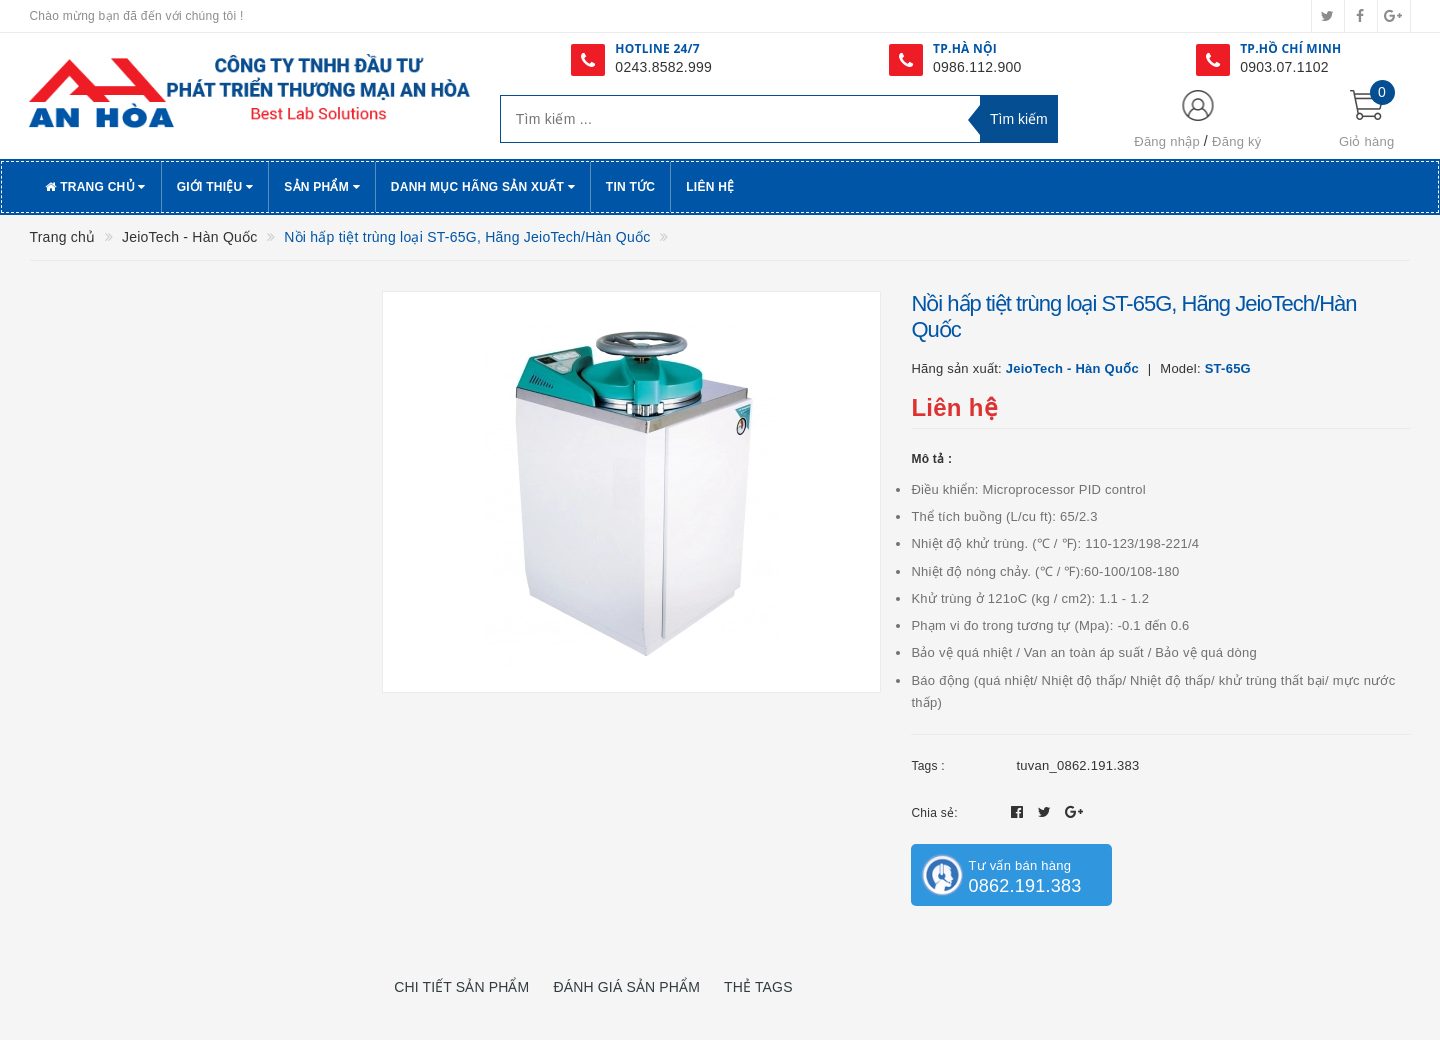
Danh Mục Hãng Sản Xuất (483, 187)
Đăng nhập (1167, 141)
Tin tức (630, 187)
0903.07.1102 (1284, 67)
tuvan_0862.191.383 (1077, 765)
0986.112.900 (977, 67)
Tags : (928, 766)
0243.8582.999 (663, 67)
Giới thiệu (215, 187)
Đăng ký (1236, 141)
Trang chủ (95, 187)
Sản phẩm (322, 187)
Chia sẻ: (934, 813)
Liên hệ (710, 187)
